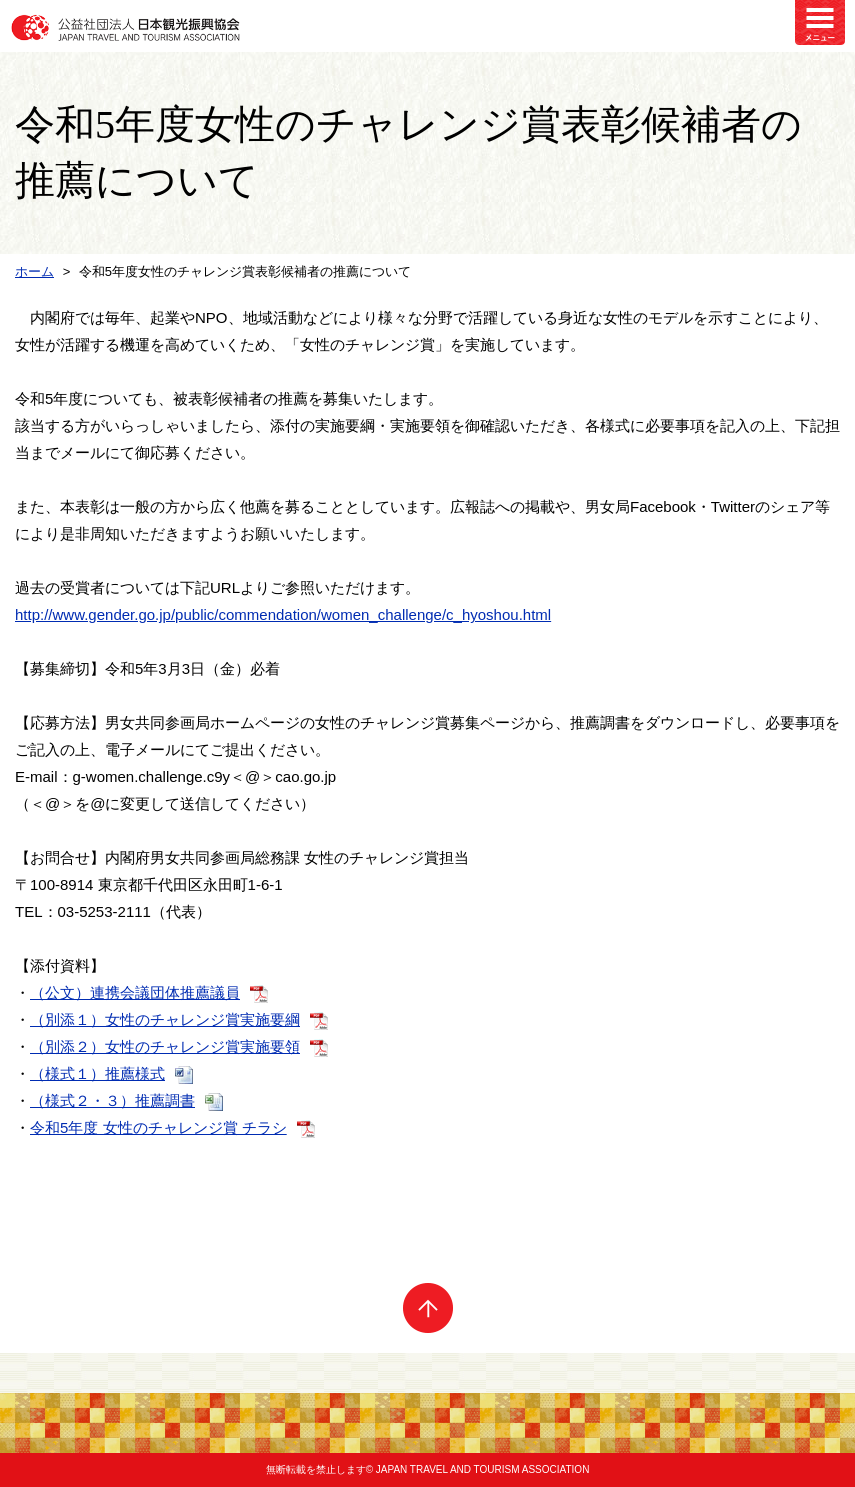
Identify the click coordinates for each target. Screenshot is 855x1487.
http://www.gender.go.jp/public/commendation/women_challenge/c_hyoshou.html (283, 614)
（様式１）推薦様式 (97, 1073)
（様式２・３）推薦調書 (112, 1100)
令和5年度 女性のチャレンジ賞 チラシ (158, 1127)
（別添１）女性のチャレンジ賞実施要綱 (165, 1019)
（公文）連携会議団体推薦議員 (135, 992)
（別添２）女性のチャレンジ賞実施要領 (165, 1046)
